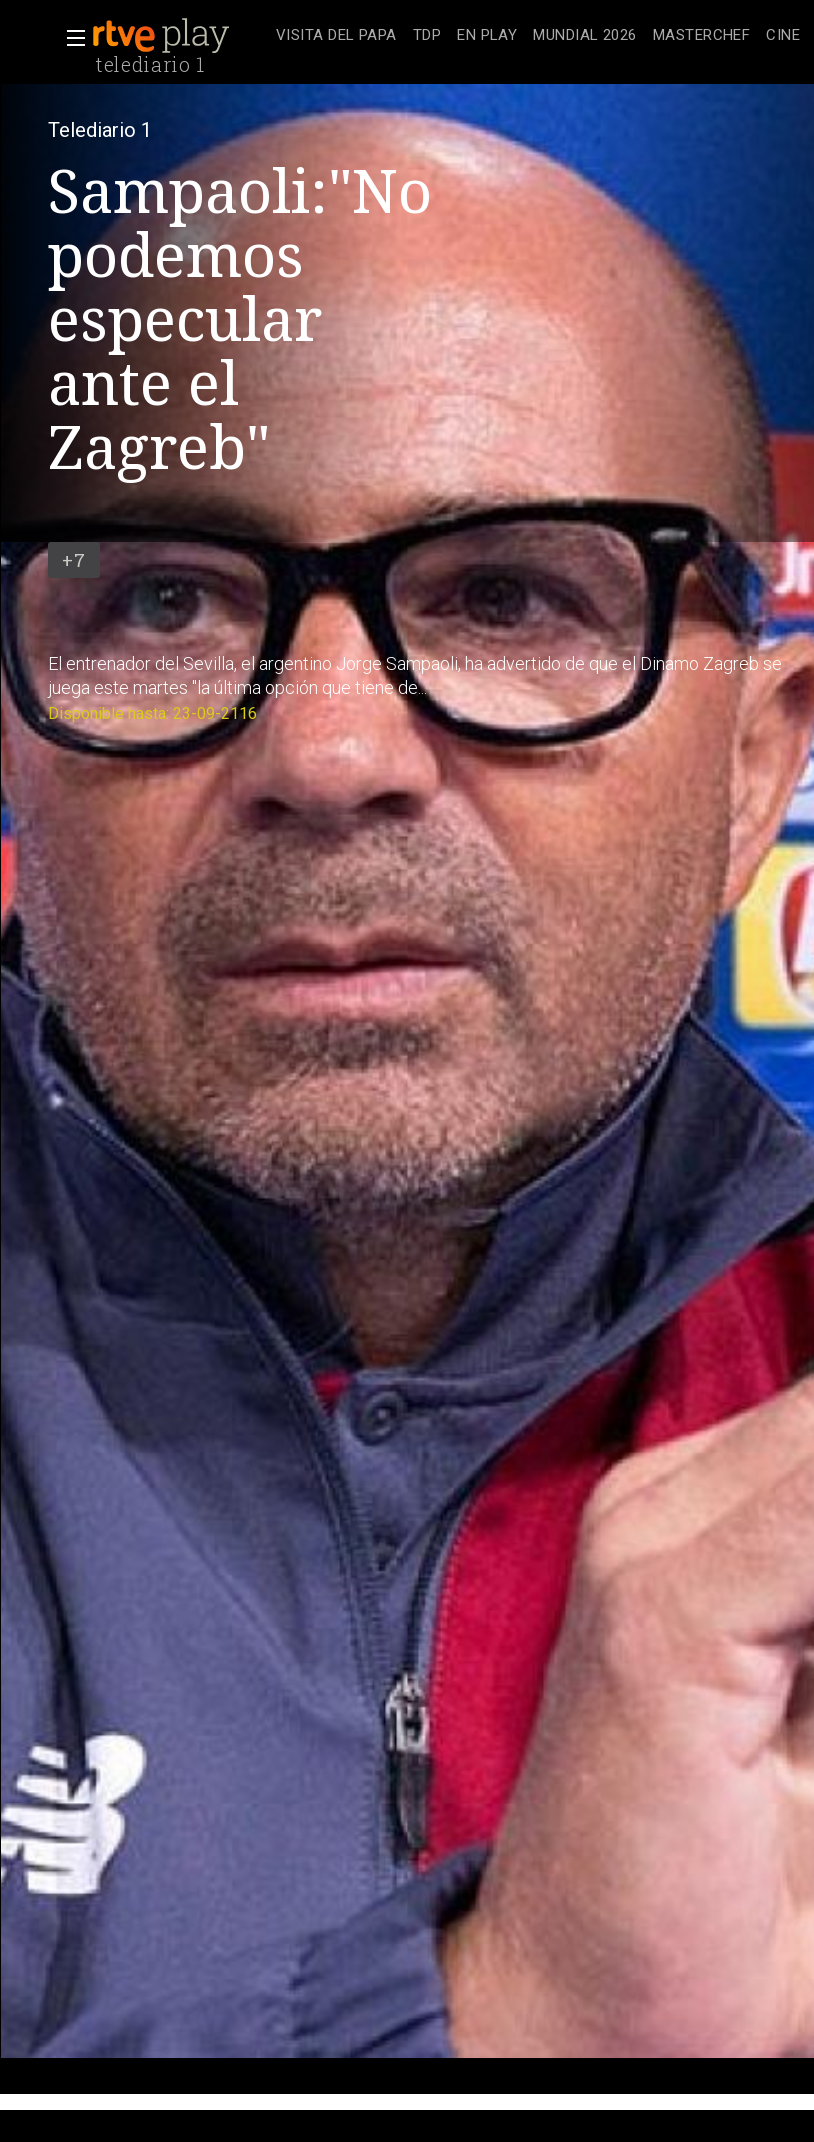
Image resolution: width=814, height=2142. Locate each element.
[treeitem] (336, 36)
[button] (70, 38)
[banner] (180, 36)
